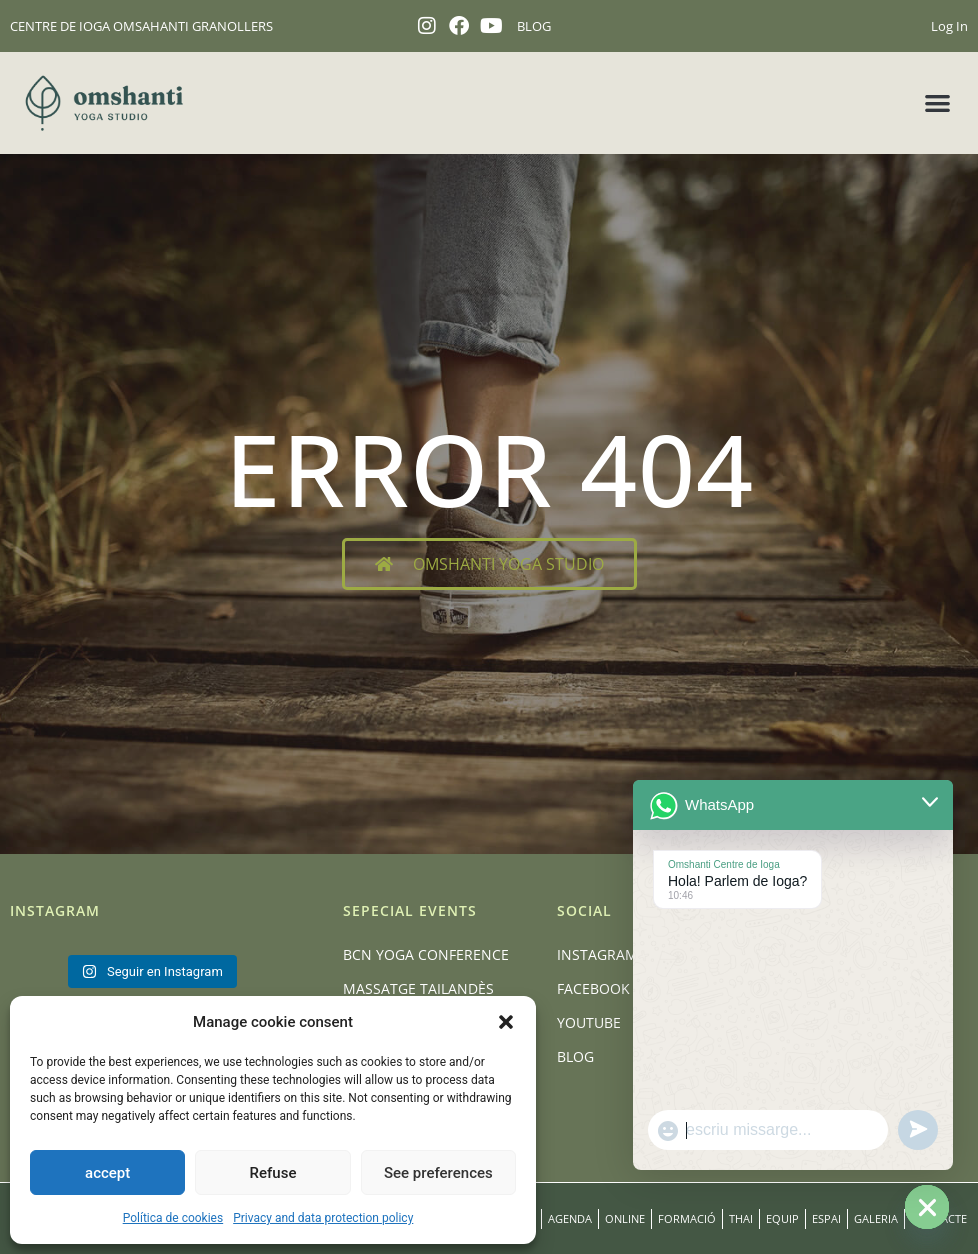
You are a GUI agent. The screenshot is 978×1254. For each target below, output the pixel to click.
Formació (687, 1218)
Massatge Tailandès (418, 988)
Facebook (593, 988)
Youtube (589, 1022)
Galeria (876, 1218)
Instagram (597, 954)
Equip (782, 1218)
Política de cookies (173, 1218)
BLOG (534, 26)
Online (625, 1218)
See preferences (438, 1173)
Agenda (570, 1218)
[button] (506, 1022)
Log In (949, 26)
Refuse (273, 1173)
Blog (575, 1056)
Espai (826, 1218)
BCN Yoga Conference (426, 954)
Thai (741, 1218)
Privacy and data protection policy (323, 1218)
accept (107, 1173)
